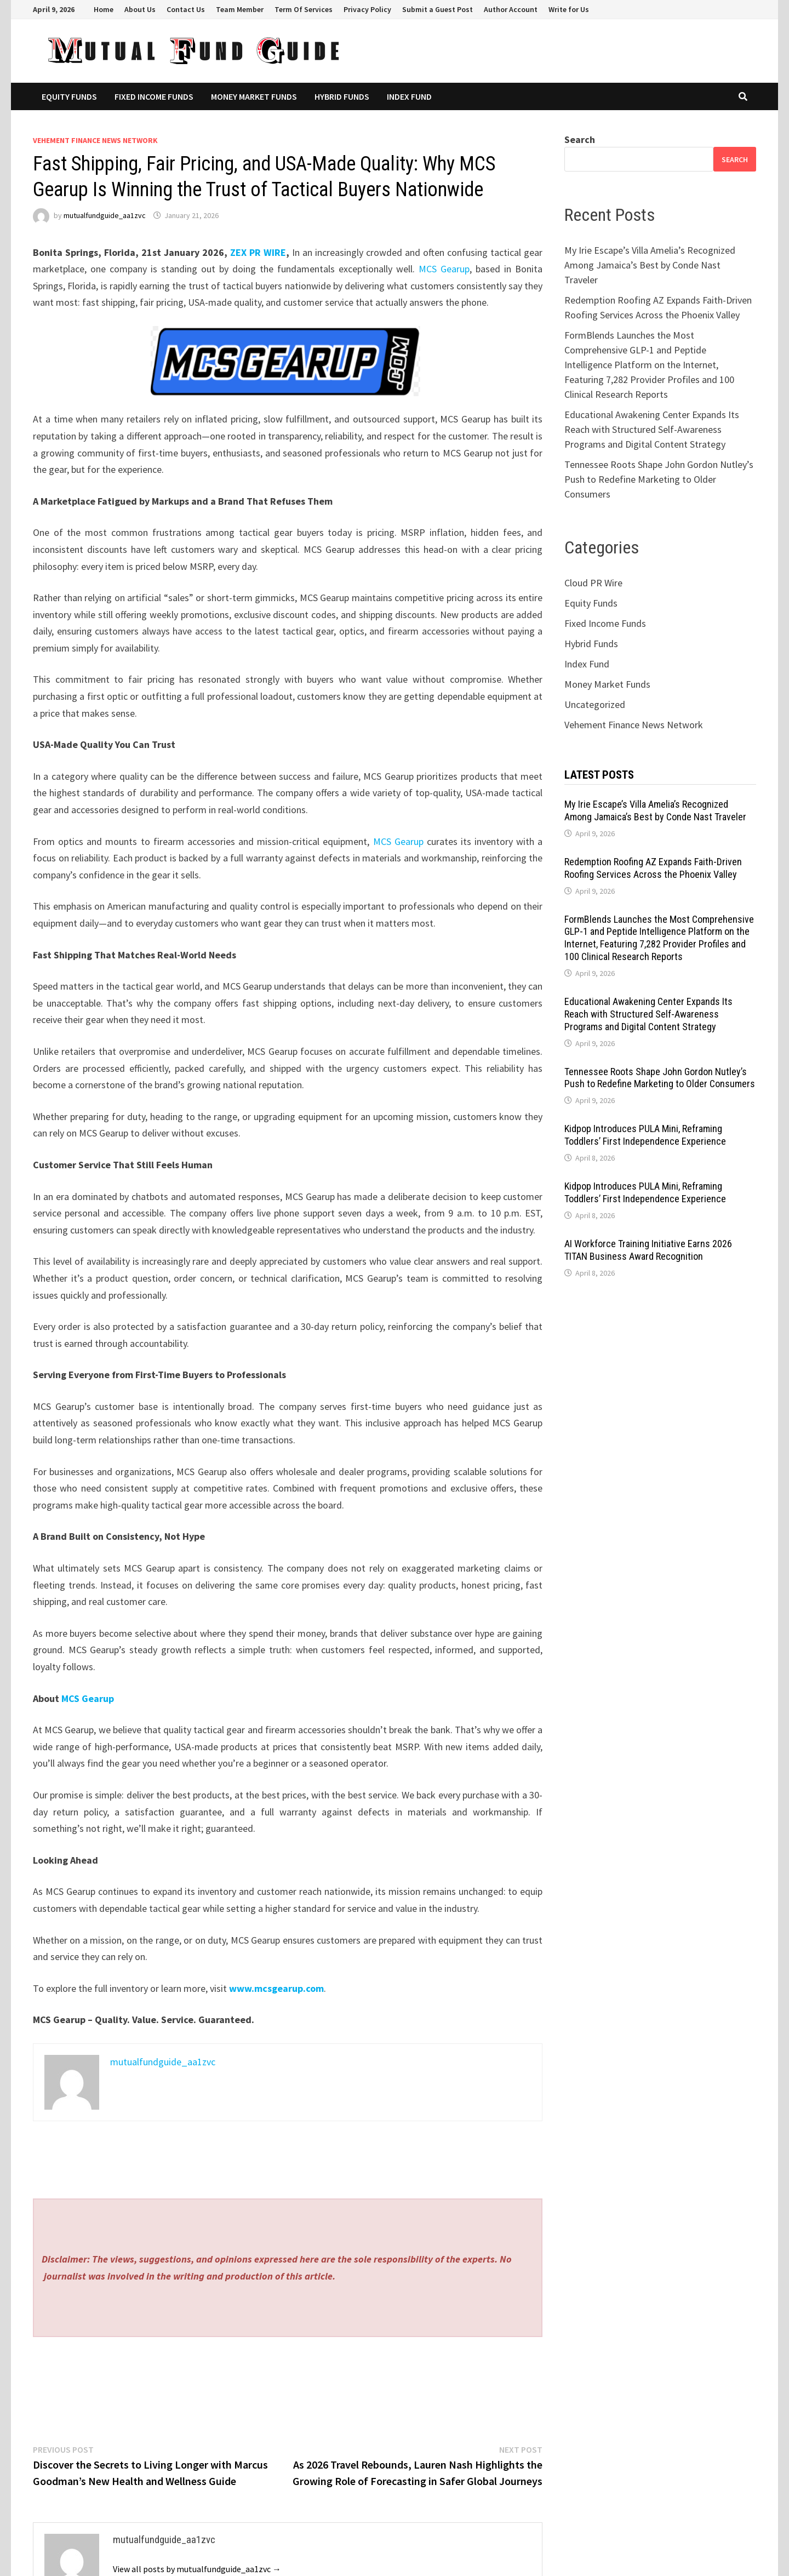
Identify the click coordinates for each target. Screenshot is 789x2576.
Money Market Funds (254, 96)
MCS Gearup (444, 268)
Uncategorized (594, 704)
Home (103, 9)
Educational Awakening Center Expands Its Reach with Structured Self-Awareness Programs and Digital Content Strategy (651, 429)
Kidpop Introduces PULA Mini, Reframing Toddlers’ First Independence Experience (645, 1135)
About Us (140, 9)
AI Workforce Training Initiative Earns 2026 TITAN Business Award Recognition (648, 1250)
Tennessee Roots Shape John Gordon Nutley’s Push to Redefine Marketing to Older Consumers (658, 479)
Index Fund (409, 96)
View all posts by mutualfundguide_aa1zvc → (197, 2568)
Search (579, 139)
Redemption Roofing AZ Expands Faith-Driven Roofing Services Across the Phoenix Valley (653, 868)
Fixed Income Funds (154, 96)
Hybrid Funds (342, 96)
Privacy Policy (367, 9)
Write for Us (568, 9)
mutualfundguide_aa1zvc (105, 215)
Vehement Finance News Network (95, 140)
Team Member (240, 9)
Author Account (511, 9)
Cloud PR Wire (593, 582)
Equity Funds (69, 96)
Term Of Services (304, 9)
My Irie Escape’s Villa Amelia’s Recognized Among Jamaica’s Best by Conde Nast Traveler (649, 265)
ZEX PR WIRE (258, 252)
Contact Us (186, 9)
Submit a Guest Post (437, 9)
